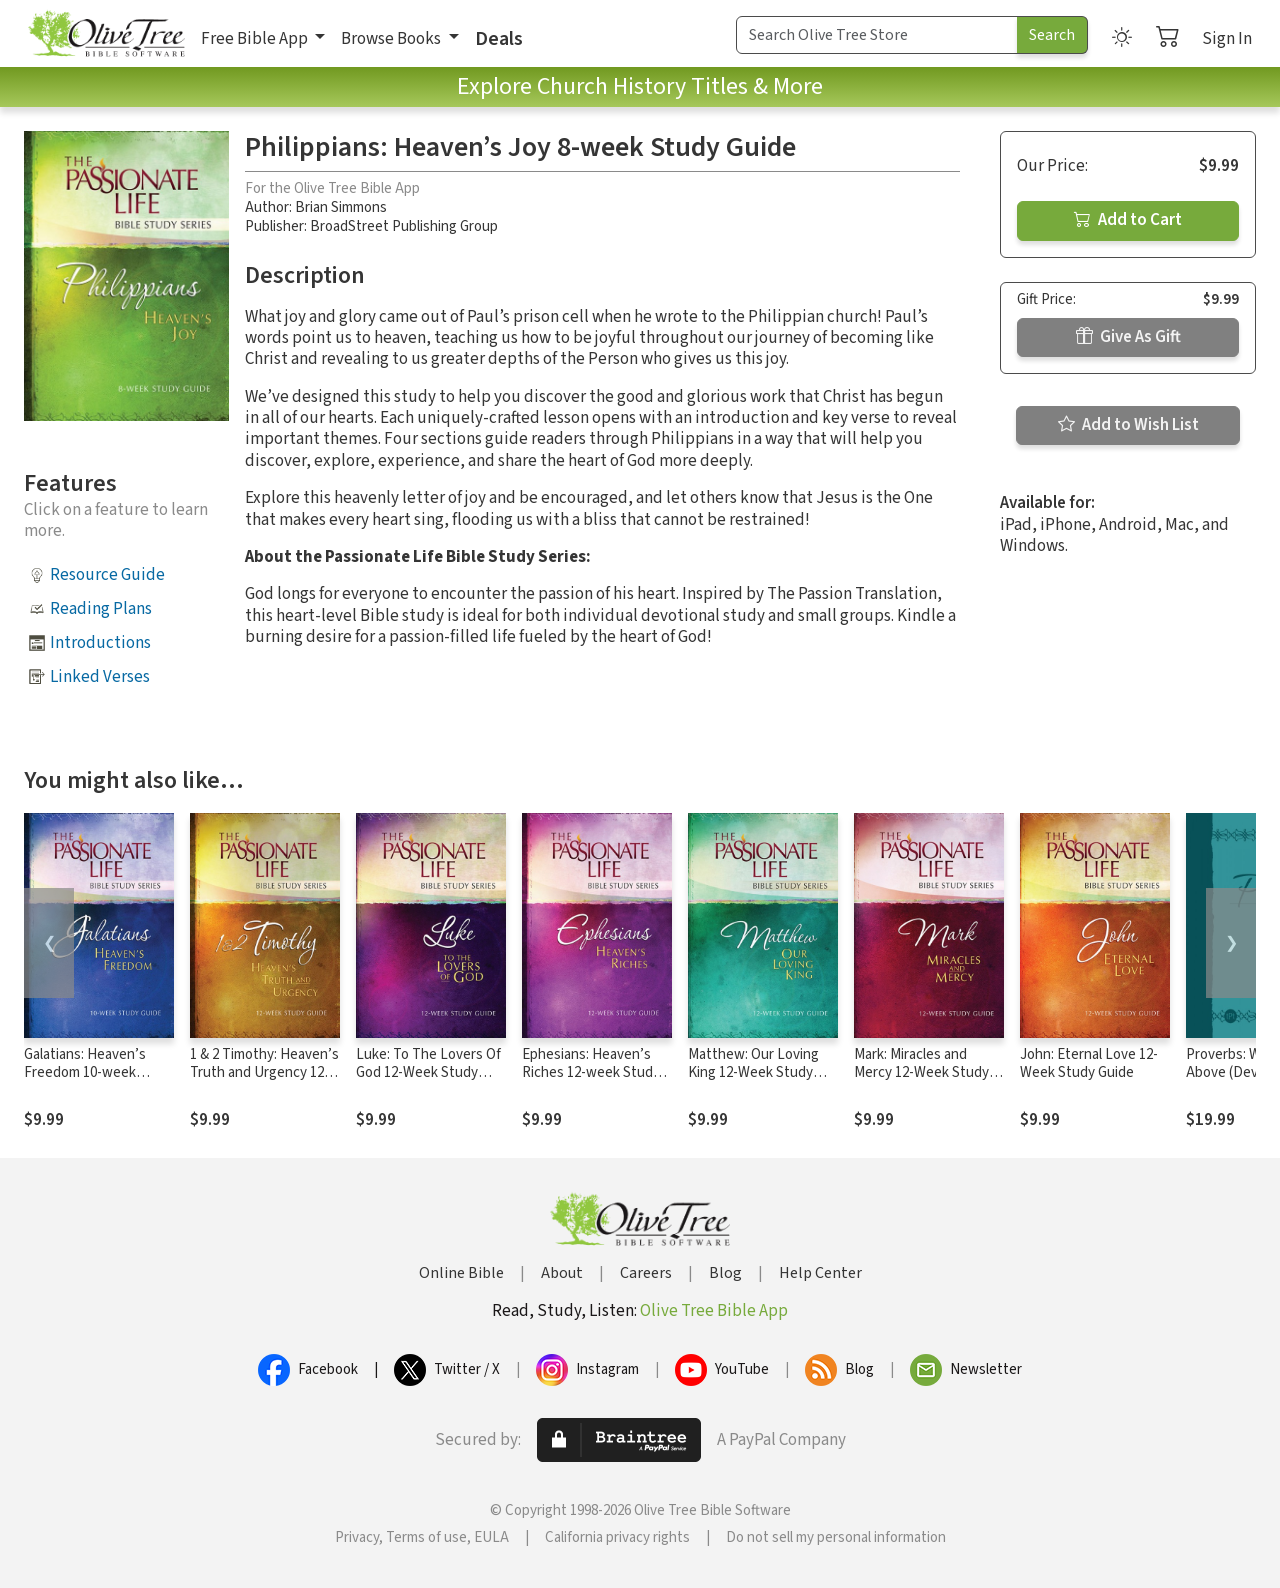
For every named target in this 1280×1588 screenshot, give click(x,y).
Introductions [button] (100, 643)
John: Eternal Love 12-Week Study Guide (1089, 1064)
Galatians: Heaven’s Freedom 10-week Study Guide (85, 1073)
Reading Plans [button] (101, 609)
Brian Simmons (341, 207)
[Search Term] (877, 35)
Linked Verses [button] (100, 677)
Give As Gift (1128, 337)
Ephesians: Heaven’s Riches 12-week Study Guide (591, 1073)
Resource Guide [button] (107, 575)
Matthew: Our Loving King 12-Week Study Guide (753, 1073)
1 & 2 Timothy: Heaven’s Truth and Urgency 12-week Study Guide (264, 1073)
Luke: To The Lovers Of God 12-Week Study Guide (428, 1073)
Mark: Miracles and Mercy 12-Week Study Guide (921, 1073)
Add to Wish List (1128, 425)
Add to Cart (1128, 220)
